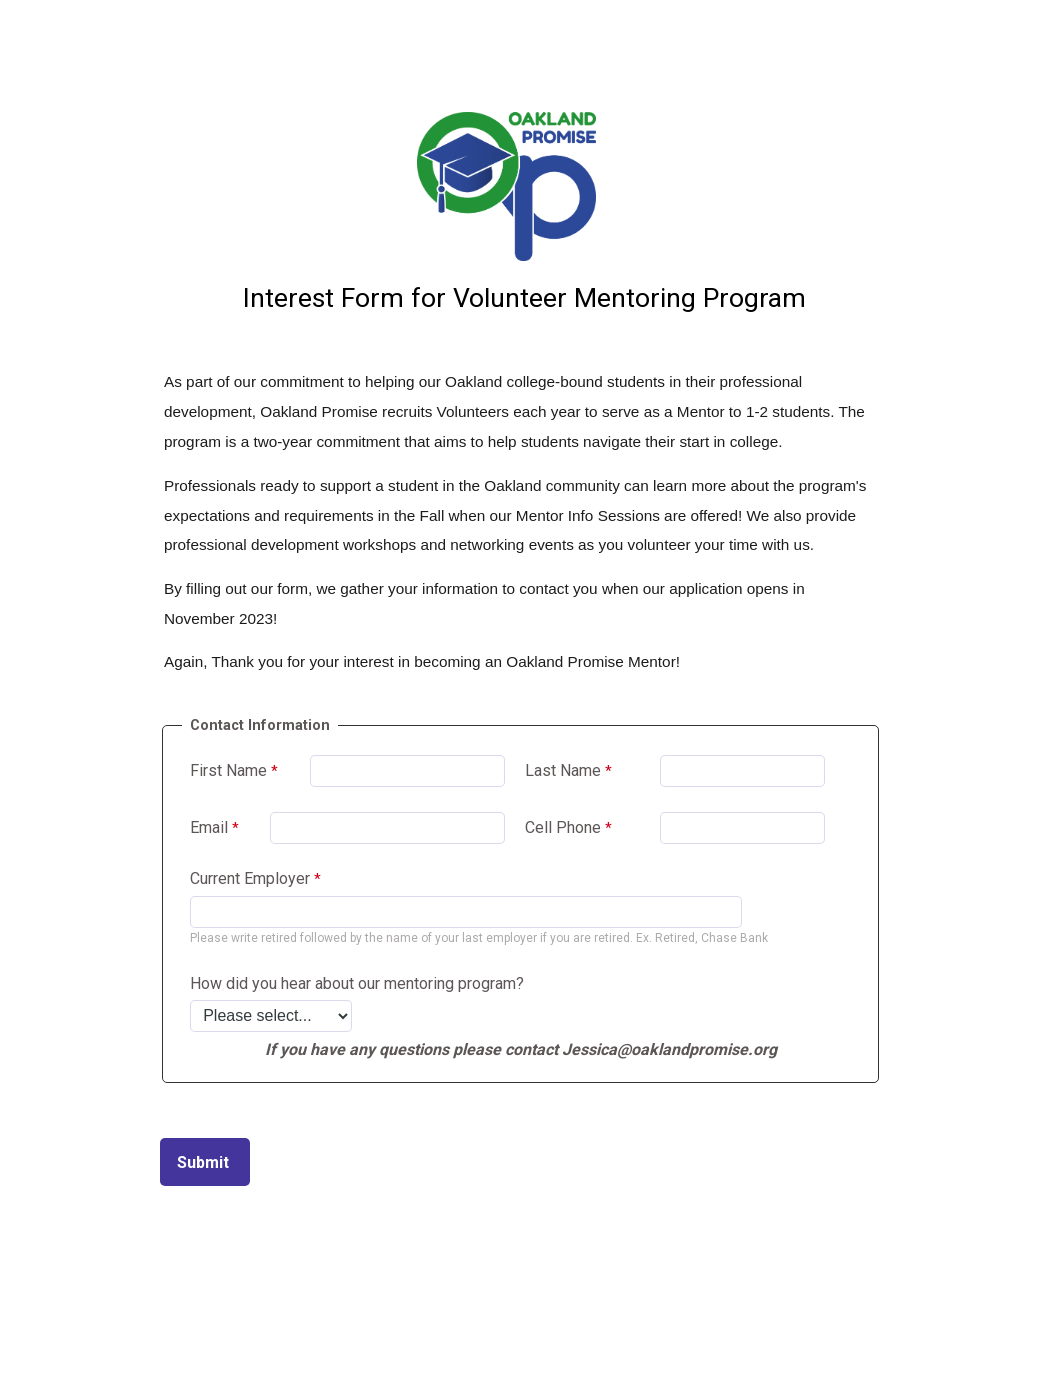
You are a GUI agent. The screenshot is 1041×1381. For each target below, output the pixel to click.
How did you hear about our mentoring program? (357, 983)
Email (209, 827)
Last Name (563, 770)
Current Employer (250, 878)
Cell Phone (563, 827)
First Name (228, 770)
